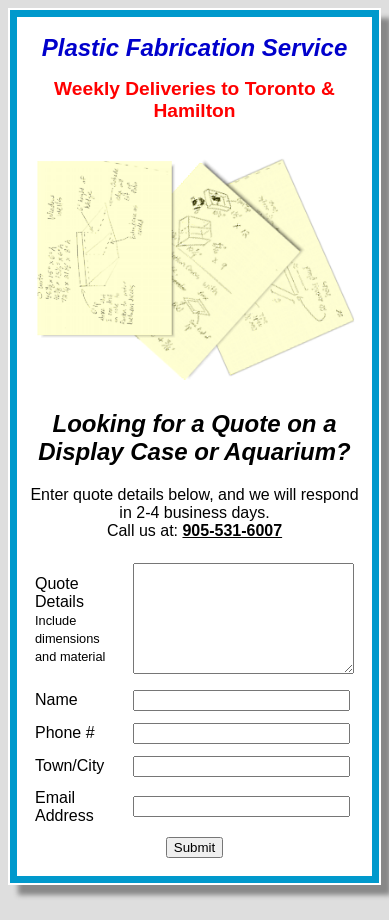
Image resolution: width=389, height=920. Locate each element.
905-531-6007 (237, 536)
